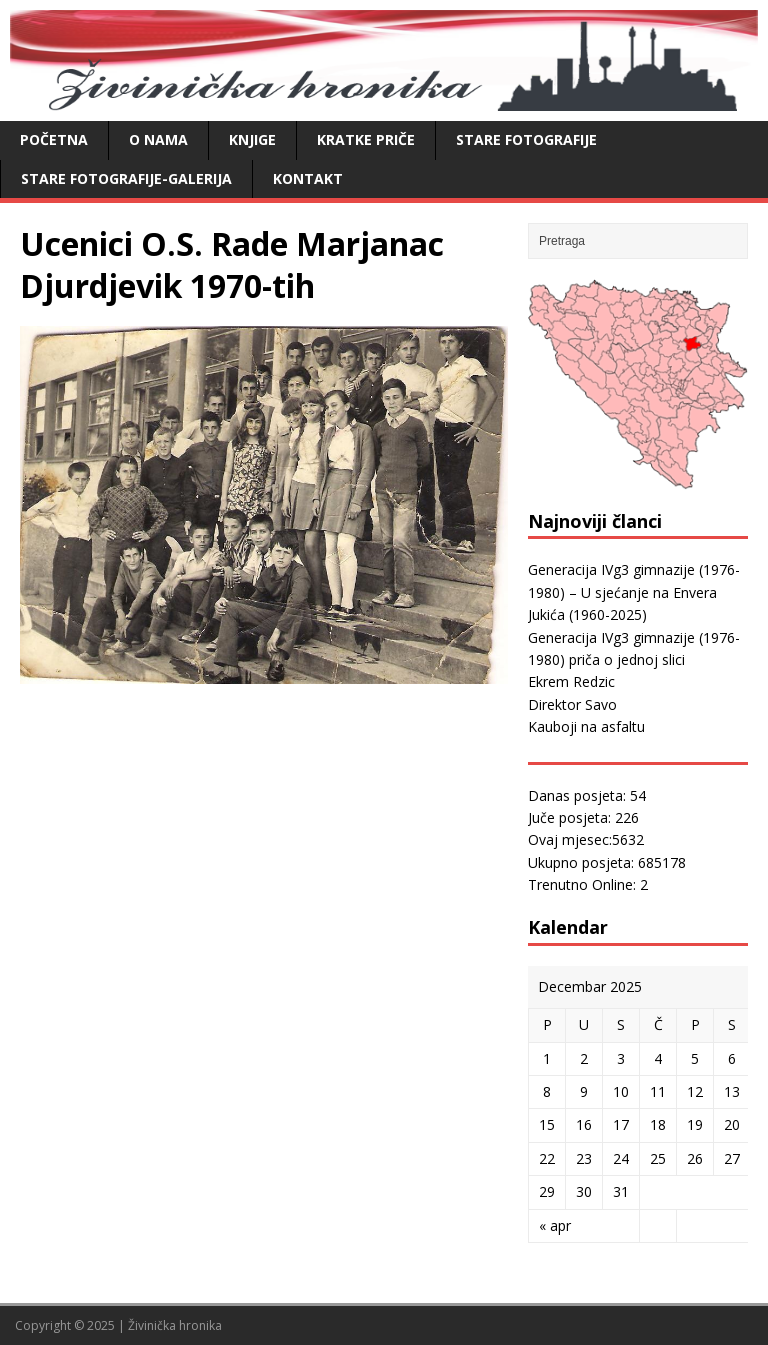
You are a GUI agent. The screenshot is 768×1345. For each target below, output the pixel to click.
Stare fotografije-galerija (126, 178)
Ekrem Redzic (571, 681)
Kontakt (308, 178)
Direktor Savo (572, 704)
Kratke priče (366, 139)
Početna (54, 139)
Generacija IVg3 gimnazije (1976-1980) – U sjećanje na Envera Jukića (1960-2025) (634, 592)
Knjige (252, 139)
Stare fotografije (526, 139)
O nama (158, 139)
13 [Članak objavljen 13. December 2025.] (732, 1091)
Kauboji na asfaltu (586, 726)
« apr (555, 1225)
